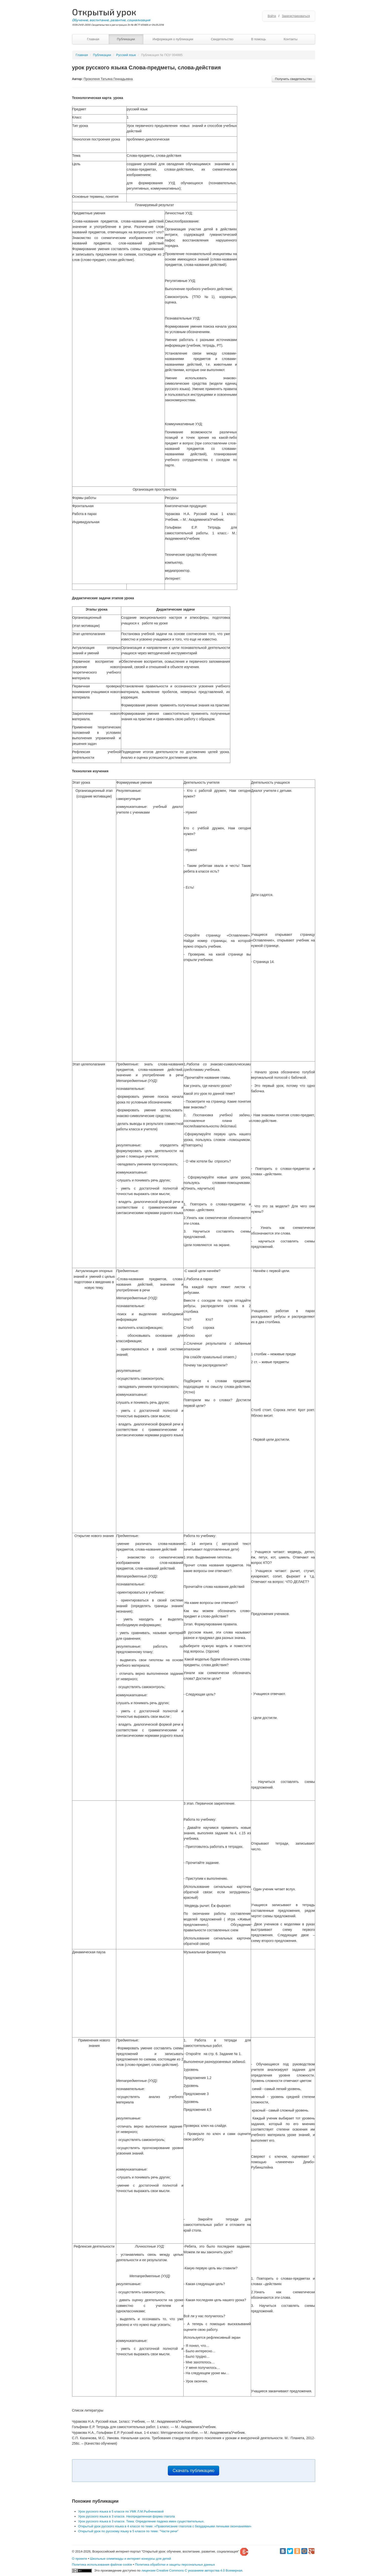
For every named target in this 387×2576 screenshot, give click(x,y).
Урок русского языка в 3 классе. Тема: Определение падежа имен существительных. (141, 2521)
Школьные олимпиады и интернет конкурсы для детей (130, 2558)
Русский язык (126, 55)
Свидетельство (222, 39)
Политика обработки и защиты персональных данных (175, 2564)
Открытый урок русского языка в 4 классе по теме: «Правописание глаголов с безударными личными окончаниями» (165, 2526)
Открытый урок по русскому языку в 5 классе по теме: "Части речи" (128, 2531)
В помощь (258, 39)
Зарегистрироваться (296, 16)
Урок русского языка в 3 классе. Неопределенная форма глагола (126, 2516)
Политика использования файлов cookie (102, 2564)
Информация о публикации (173, 39)
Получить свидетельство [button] (293, 79)
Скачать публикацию (193, 2470)
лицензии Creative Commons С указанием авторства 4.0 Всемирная (191, 2570)
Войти (272, 16)
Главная (93, 39)
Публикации (126, 39)
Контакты (290, 39)
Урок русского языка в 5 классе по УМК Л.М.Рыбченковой (121, 2511)
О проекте (79, 2558)
